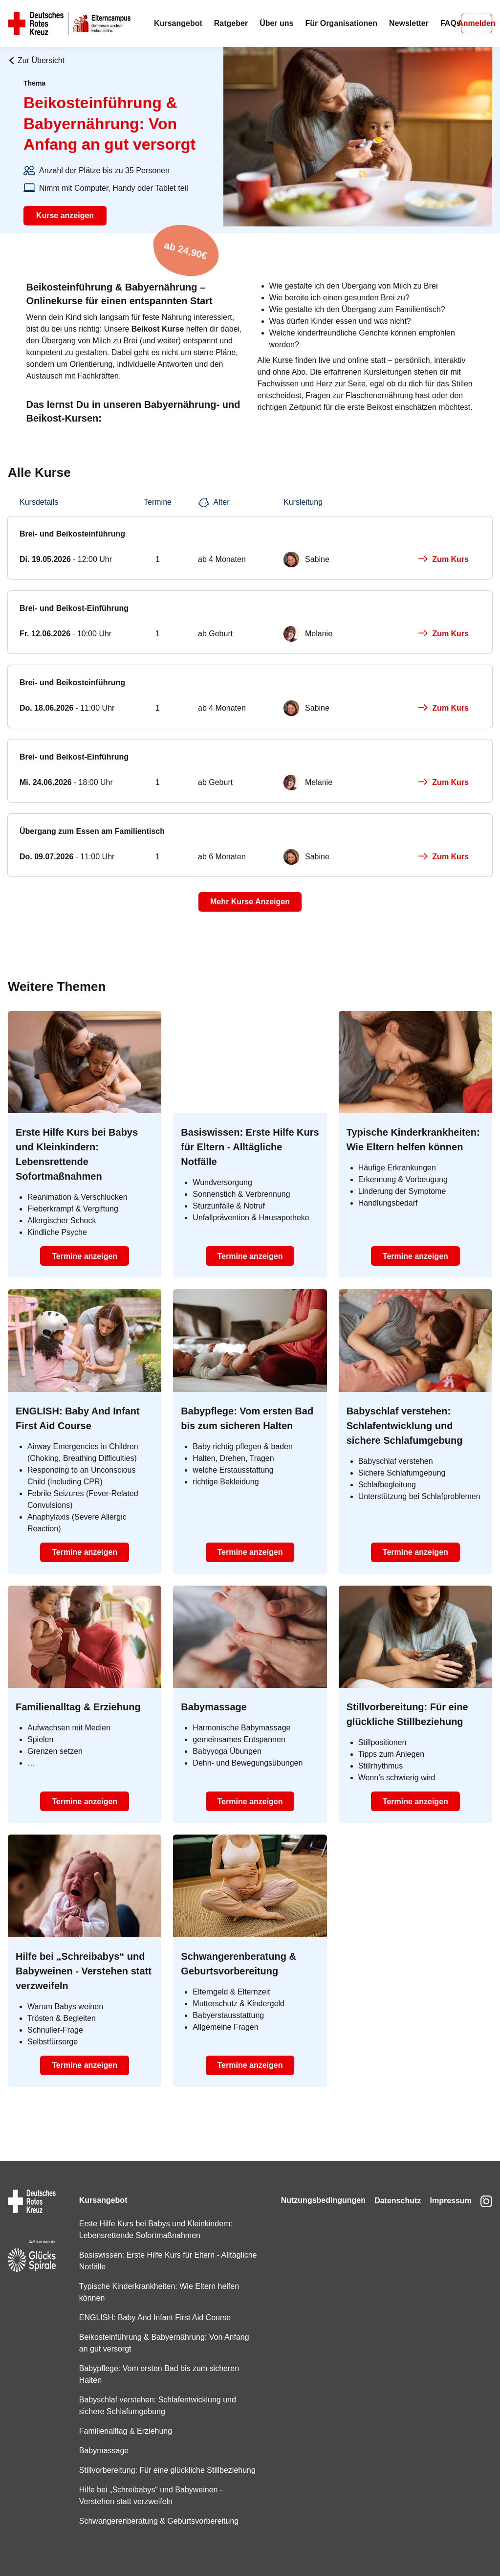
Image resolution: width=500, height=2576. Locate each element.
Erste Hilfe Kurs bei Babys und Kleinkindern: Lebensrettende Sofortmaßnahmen (154, 2218)
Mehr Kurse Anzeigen (250, 901)
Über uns (276, 23)
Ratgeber (231, 23)
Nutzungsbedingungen (314, 2188)
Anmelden (476, 23)
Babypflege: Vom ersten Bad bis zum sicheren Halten (157, 2362)
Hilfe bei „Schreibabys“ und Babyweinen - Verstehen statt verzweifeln (148, 2496)
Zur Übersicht (36, 60)
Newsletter (409, 23)
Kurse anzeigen (65, 215)
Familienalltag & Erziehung (123, 2419)
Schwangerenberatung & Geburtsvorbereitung (157, 2521)
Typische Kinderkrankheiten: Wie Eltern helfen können (157, 2280)
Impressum (448, 2188)
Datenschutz (392, 2188)
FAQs (450, 23)
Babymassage (102, 2439)
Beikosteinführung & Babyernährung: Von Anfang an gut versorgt (162, 2331)
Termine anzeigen (84, 1256)
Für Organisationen (341, 23)
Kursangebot (178, 23)
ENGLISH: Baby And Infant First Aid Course (153, 2306)
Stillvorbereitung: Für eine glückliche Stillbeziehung (140, 2464)
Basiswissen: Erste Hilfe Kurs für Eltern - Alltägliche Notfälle (147, 2249)
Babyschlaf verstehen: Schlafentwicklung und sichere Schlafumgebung (155, 2394)
